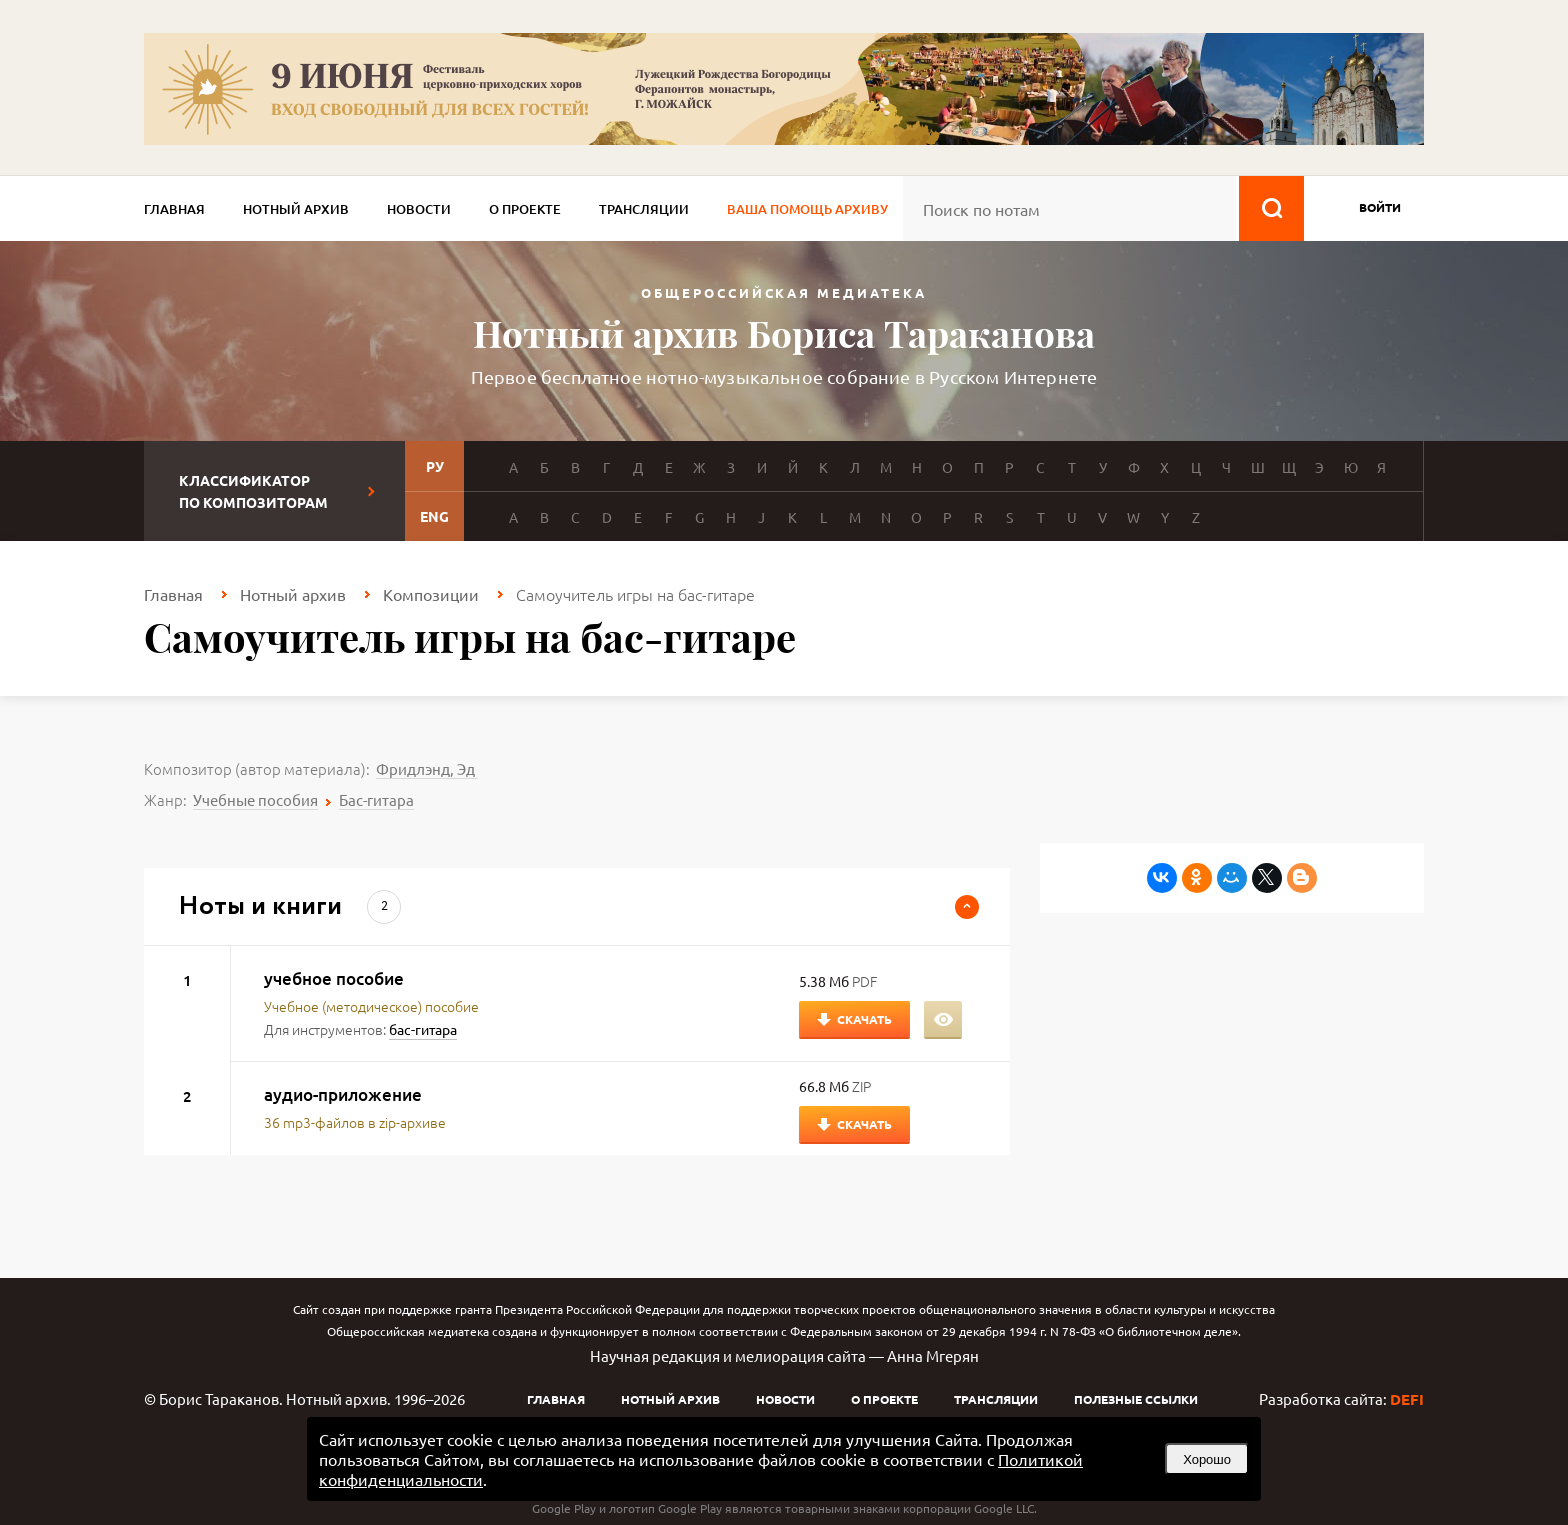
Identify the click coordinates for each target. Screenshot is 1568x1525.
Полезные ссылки (1136, 1399)
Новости (419, 209)
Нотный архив (296, 209)
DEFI (1407, 1399)
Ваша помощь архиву (807, 209)
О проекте (525, 209)
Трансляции (644, 209)
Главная (174, 209)
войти (1380, 207)
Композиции (431, 594)
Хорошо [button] (1207, 1459)
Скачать (864, 1019)
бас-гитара (423, 1029)
